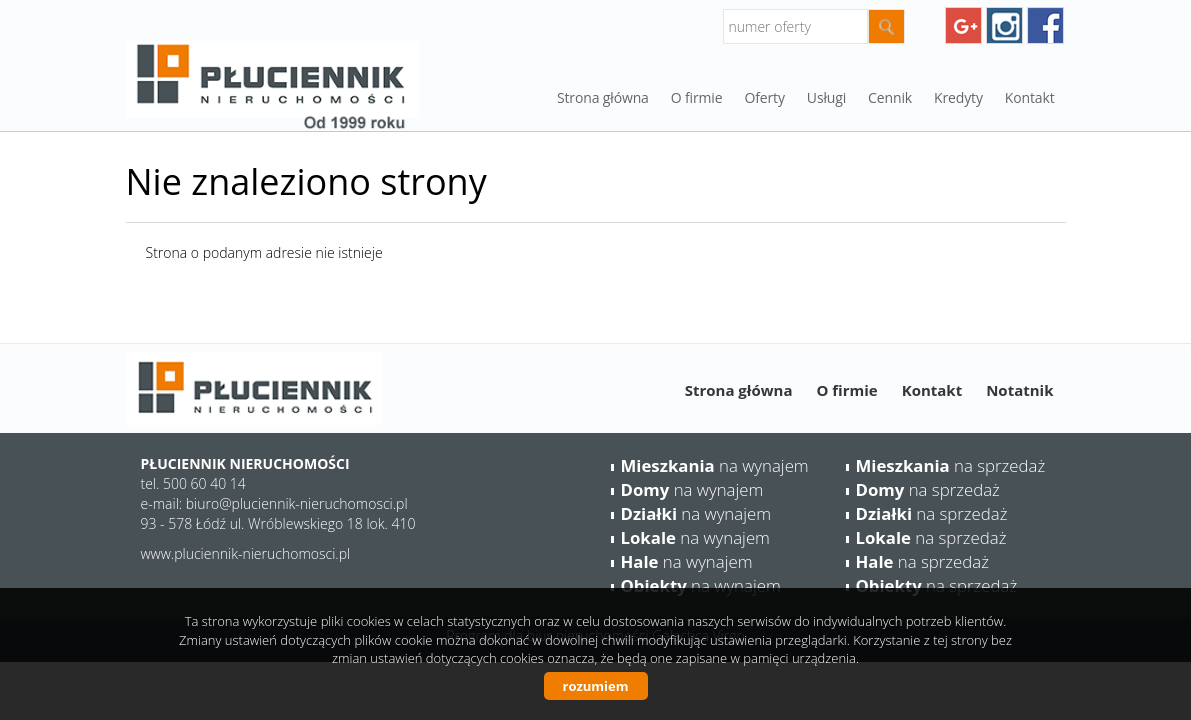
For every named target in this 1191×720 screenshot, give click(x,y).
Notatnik (1019, 390)
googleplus (963, 25)
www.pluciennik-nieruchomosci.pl (246, 553)
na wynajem (715, 465)
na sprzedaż (951, 465)
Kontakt (1030, 97)
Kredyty (958, 97)
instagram (1004, 25)
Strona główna (603, 97)
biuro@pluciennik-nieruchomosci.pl (297, 503)
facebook (1045, 25)
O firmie (846, 390)
